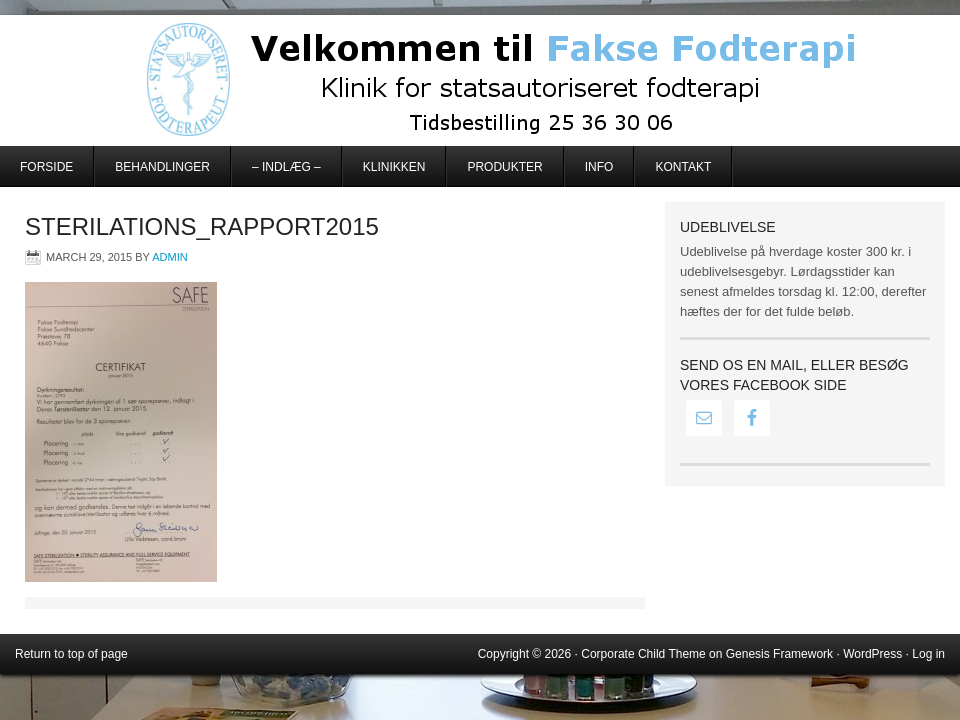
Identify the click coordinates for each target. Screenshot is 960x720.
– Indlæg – (286, 167)
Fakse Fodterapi (480, 80)
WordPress (872, 654)
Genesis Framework (779, 654)
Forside (46, 167)
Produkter (504, 167)
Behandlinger (162, 167)
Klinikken (394, 167)
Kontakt (683, 167)
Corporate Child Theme (643, 654)
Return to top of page (71, 654)
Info (599, 167)
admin (169, 257)
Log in (928, 654)
